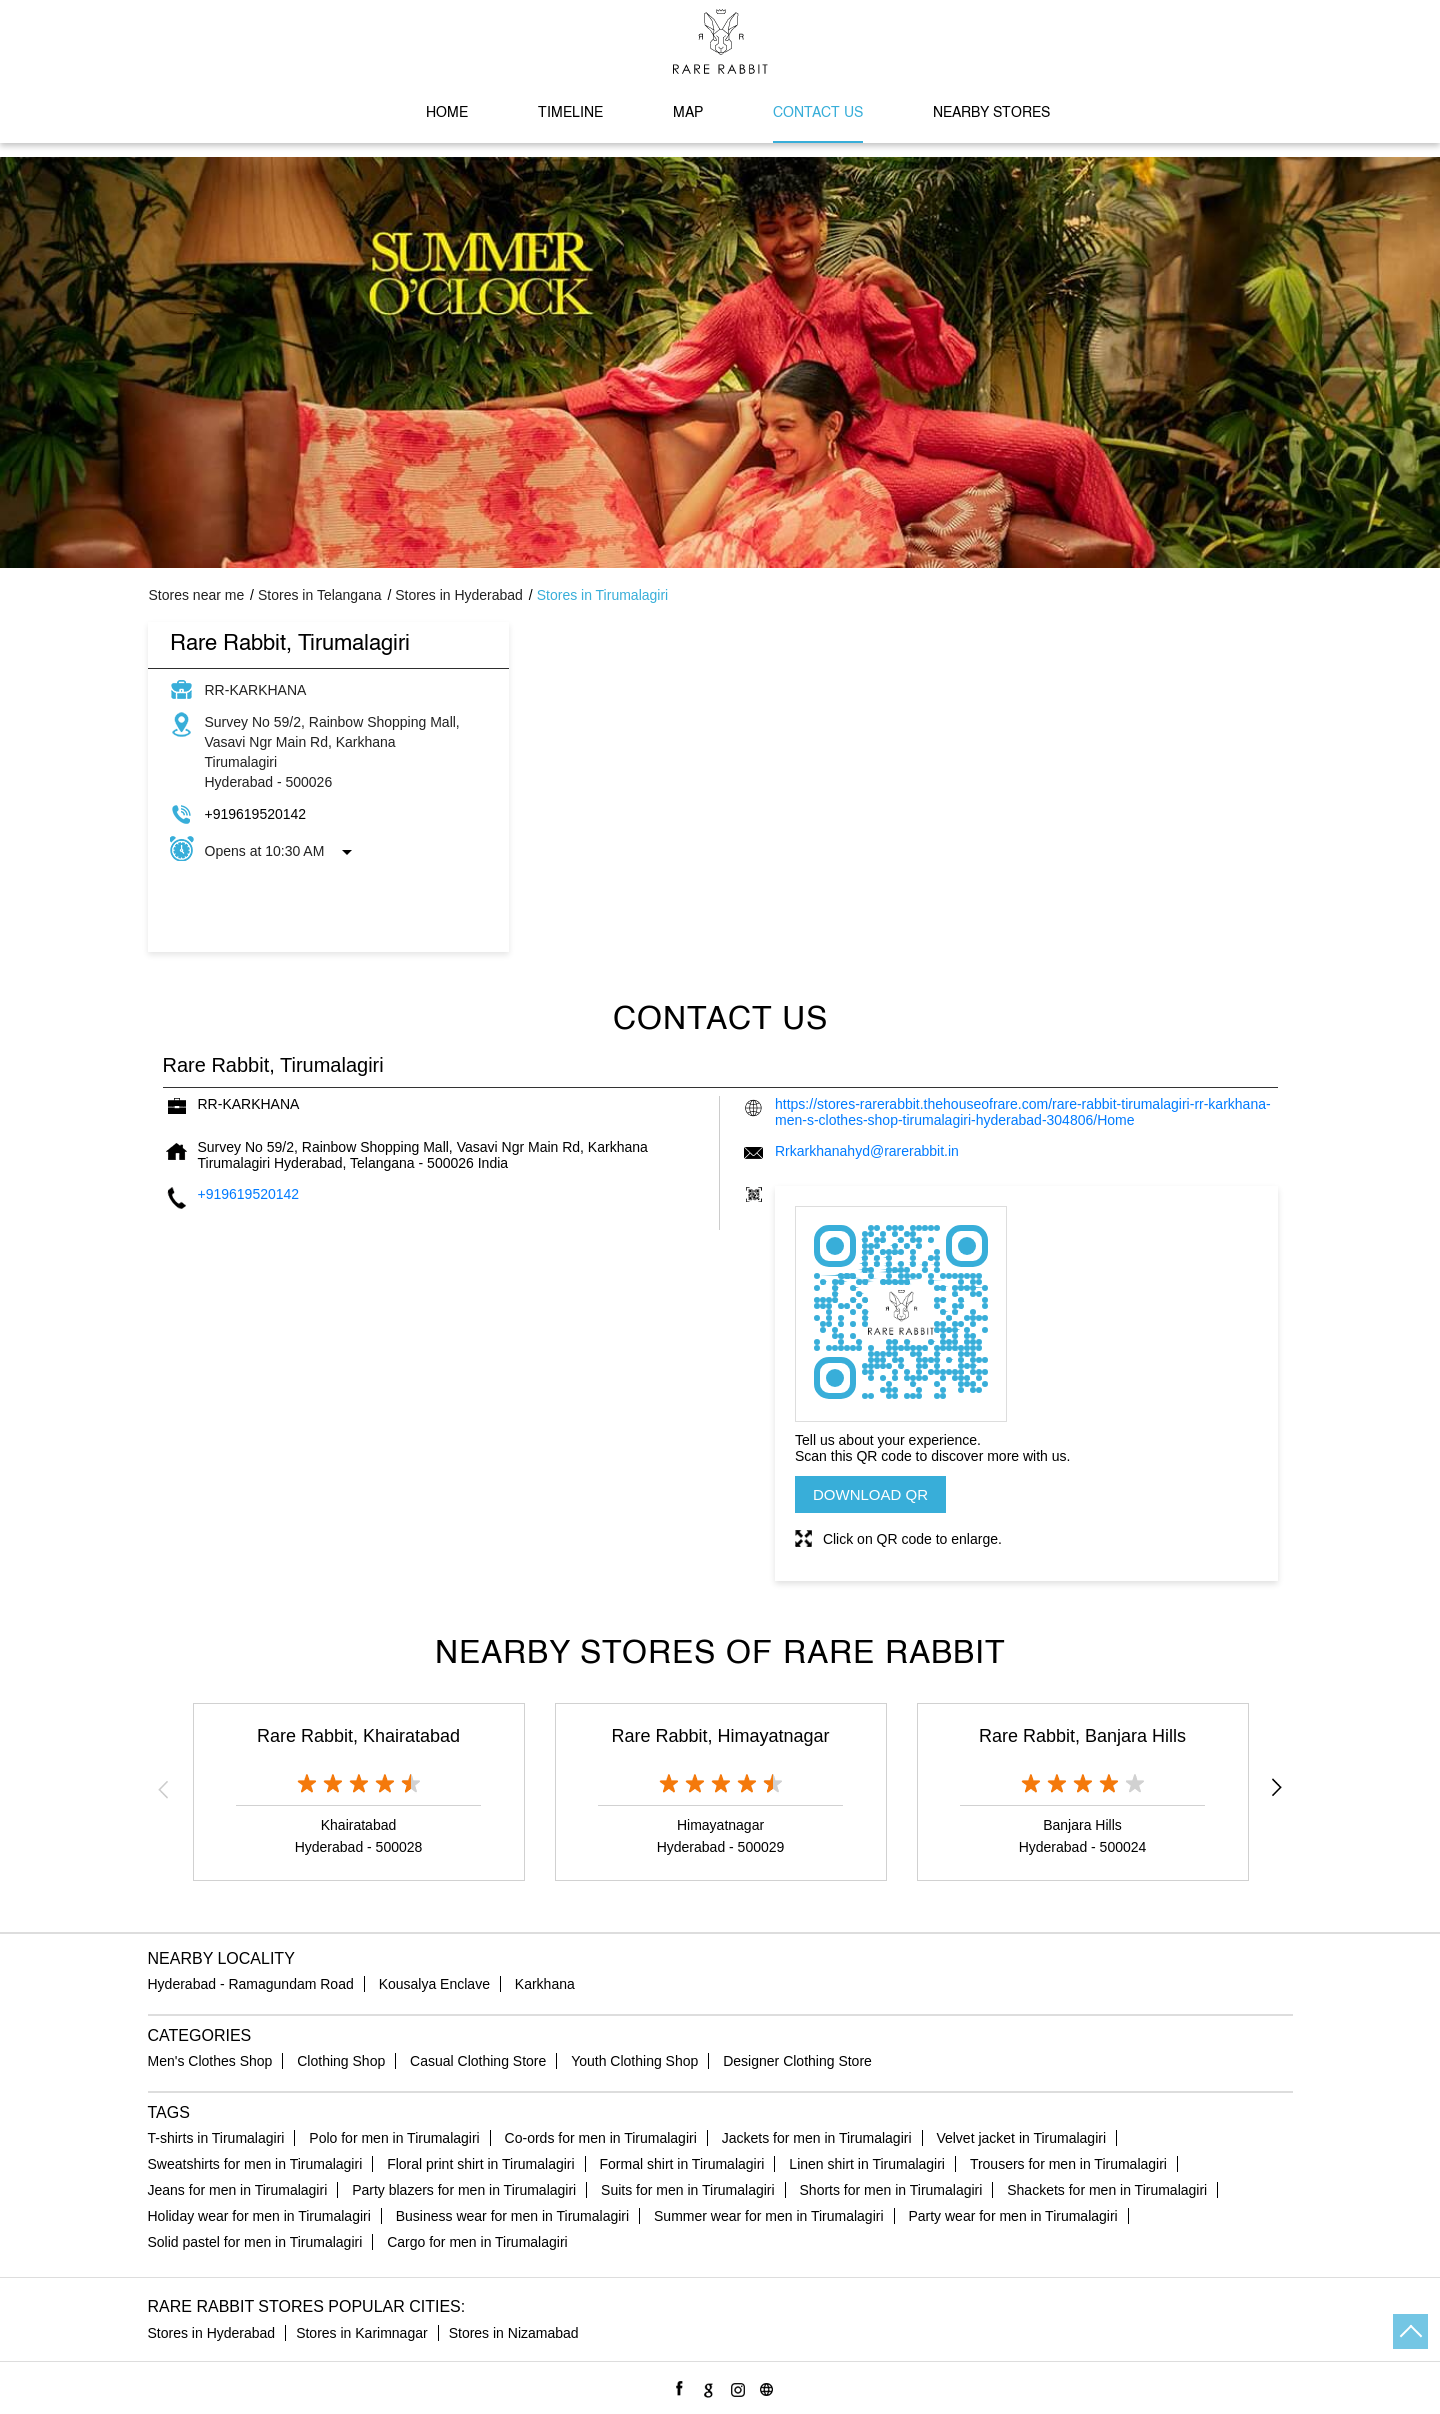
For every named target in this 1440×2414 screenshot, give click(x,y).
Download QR (870, 1494)
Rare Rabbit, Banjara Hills (1082, 1736)
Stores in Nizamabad (514, 2333)
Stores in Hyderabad (212, 2333)
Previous (164, 1789)
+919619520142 (256, 814)
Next (1277, 1789)
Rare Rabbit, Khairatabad (358, 1736)
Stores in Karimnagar (362, 2333)
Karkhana (545, 1984)
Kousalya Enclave (434, 1984)
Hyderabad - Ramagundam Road (251, 1984)
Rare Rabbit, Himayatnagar (720, 1736)
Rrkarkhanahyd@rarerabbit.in (867, 1151)
